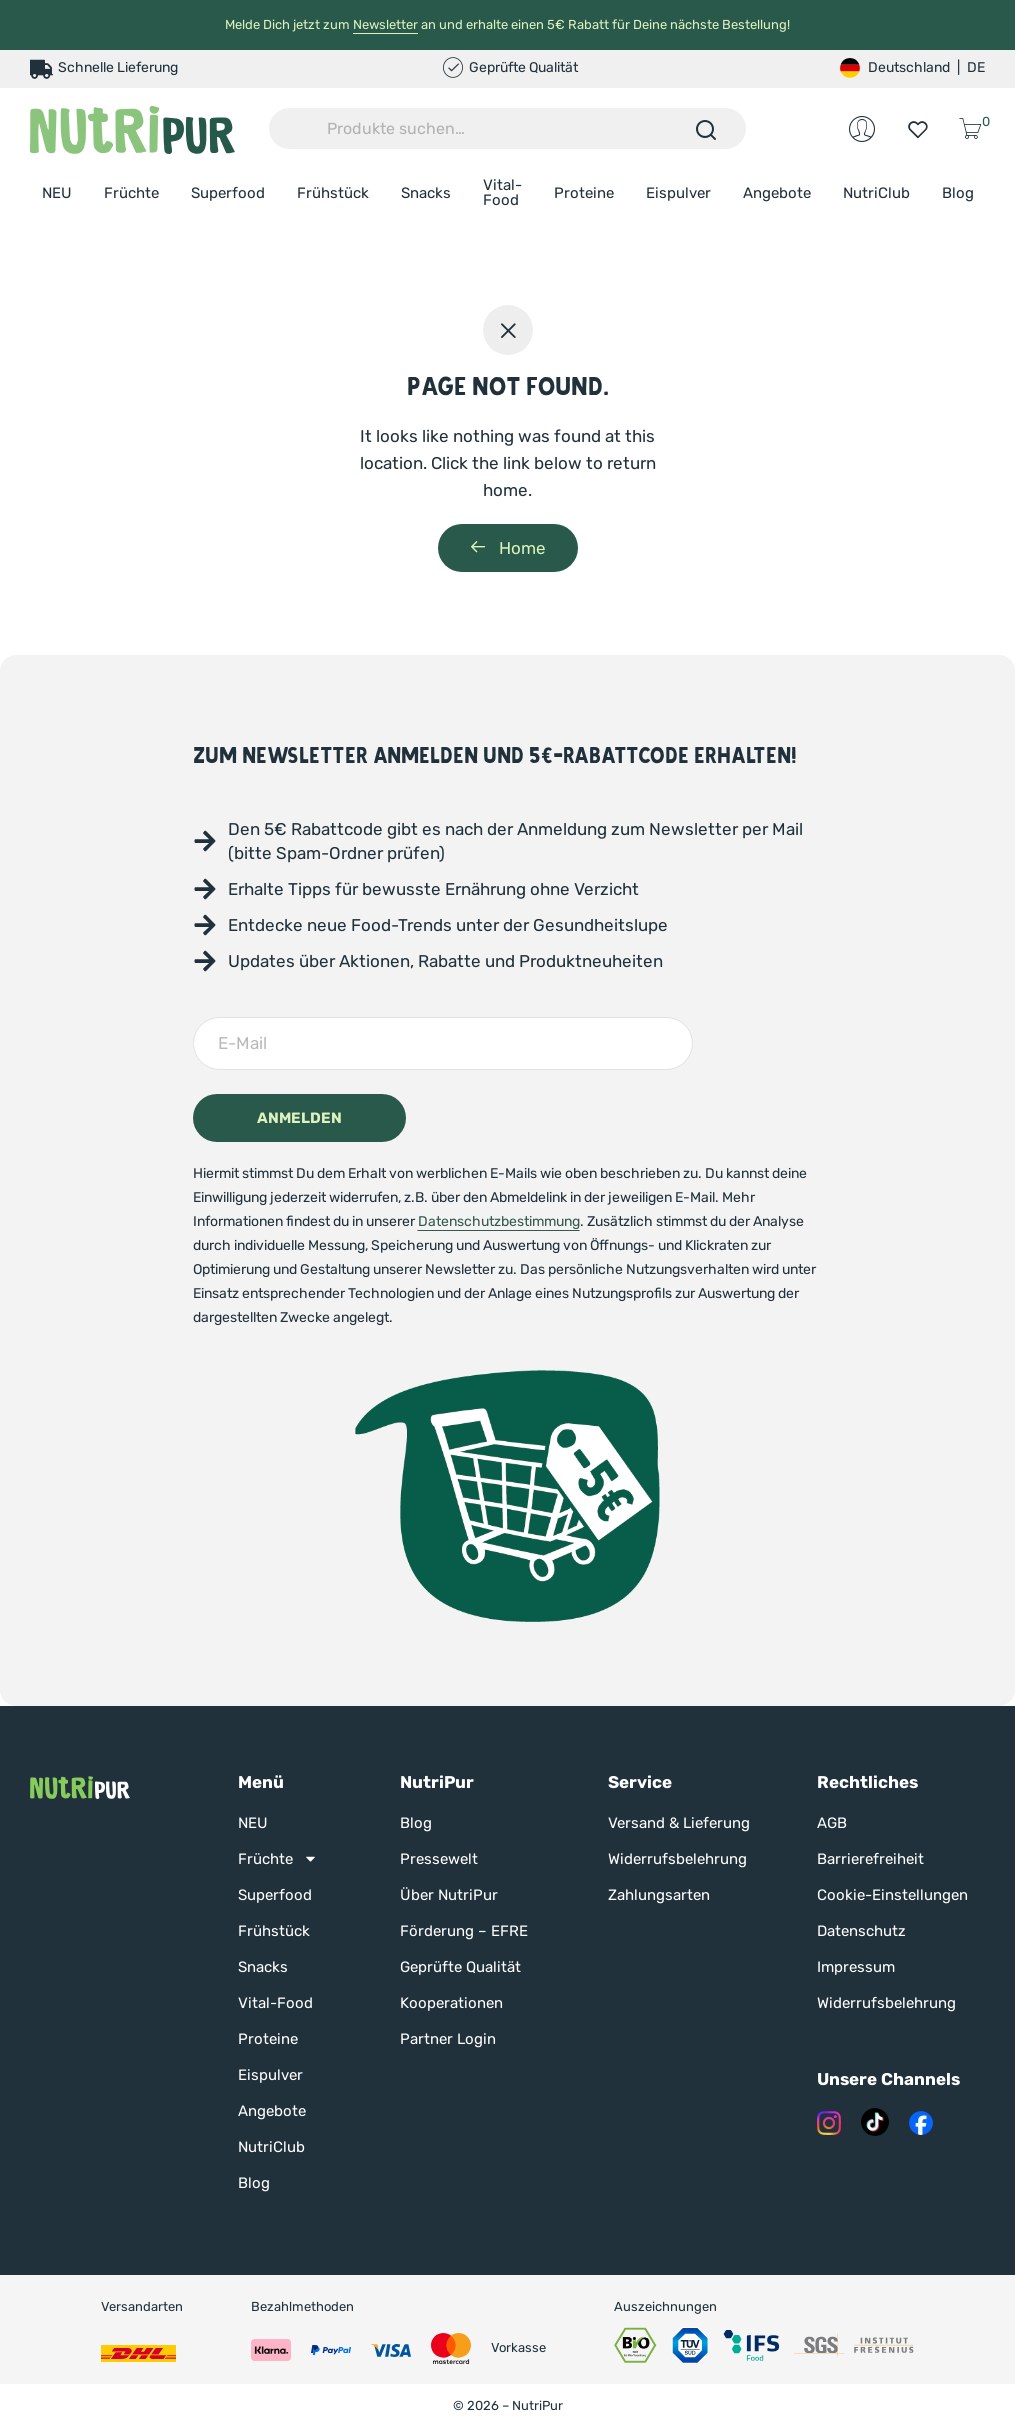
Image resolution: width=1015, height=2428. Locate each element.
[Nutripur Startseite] (80, 1786)
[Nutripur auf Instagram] (829, 2122)
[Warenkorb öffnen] (973, 128)
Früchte (131, 193)
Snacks (426, 193)
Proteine (584, 193)
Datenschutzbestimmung (499, 1221)
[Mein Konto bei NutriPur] (862, 129)
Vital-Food (502, 192)
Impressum (856, 1967)
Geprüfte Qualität (460, 1967)
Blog (958, 193)
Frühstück (333, 193)
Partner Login (448, 2039)
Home (508, 548)
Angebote (777, 193)
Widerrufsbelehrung (677, 1859)
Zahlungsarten (659, 1895)
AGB (832, 1823)
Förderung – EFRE (464, 1931)
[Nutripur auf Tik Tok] (875, 2122)
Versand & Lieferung (679, 1823)
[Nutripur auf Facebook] (921, 2122)
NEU (57, 193)
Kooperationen (451, 2003)
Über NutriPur (449, 1895)
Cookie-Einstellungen (892, 1895)
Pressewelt (439, 1859)
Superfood (228, 193)
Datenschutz (861, 1931)
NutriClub (876, 193)
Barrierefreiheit (870, 1859)
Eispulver (678, 193)
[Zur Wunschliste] (918, 129)
